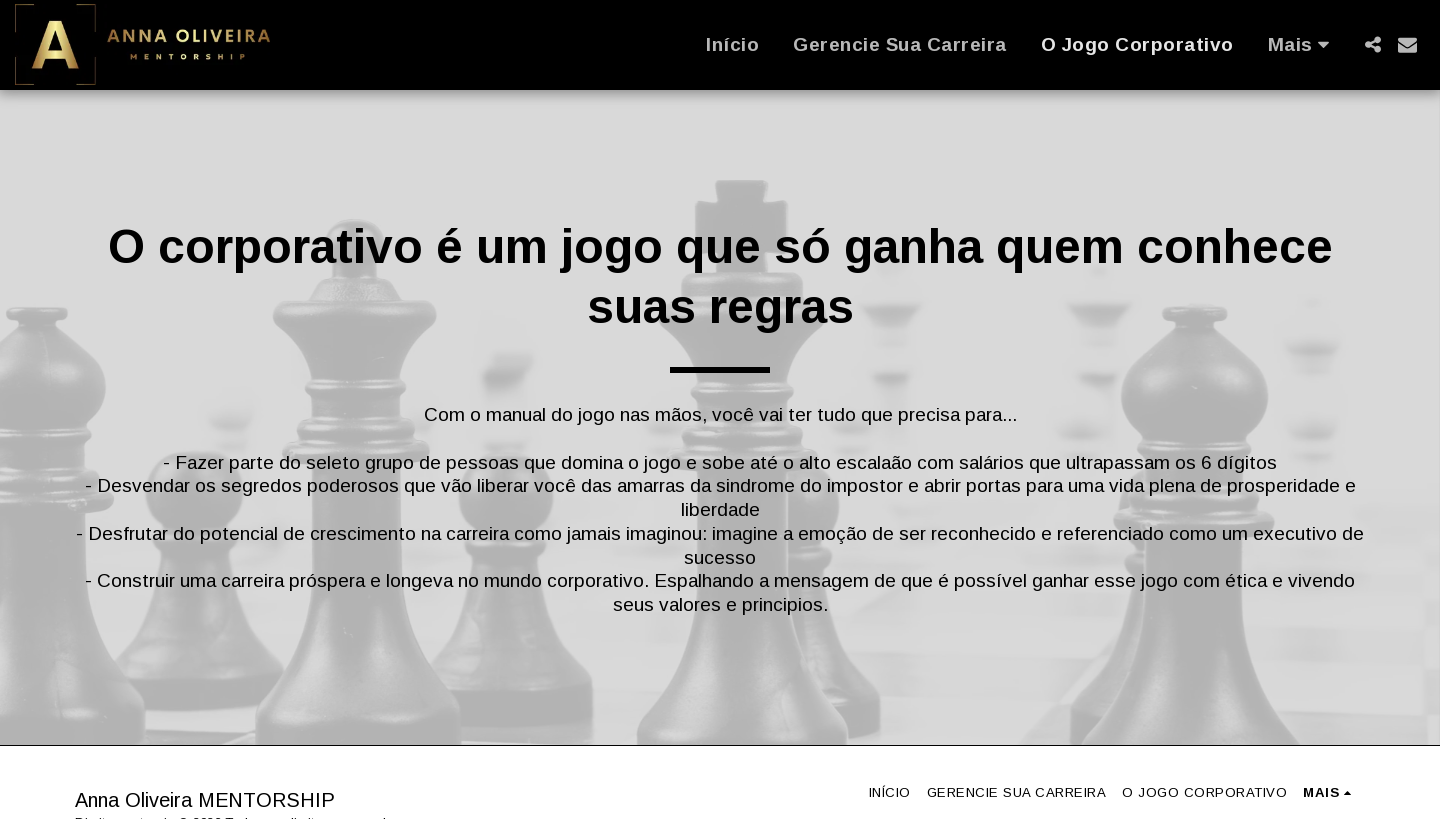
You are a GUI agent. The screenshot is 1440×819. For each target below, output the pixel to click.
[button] (1372, 44)
